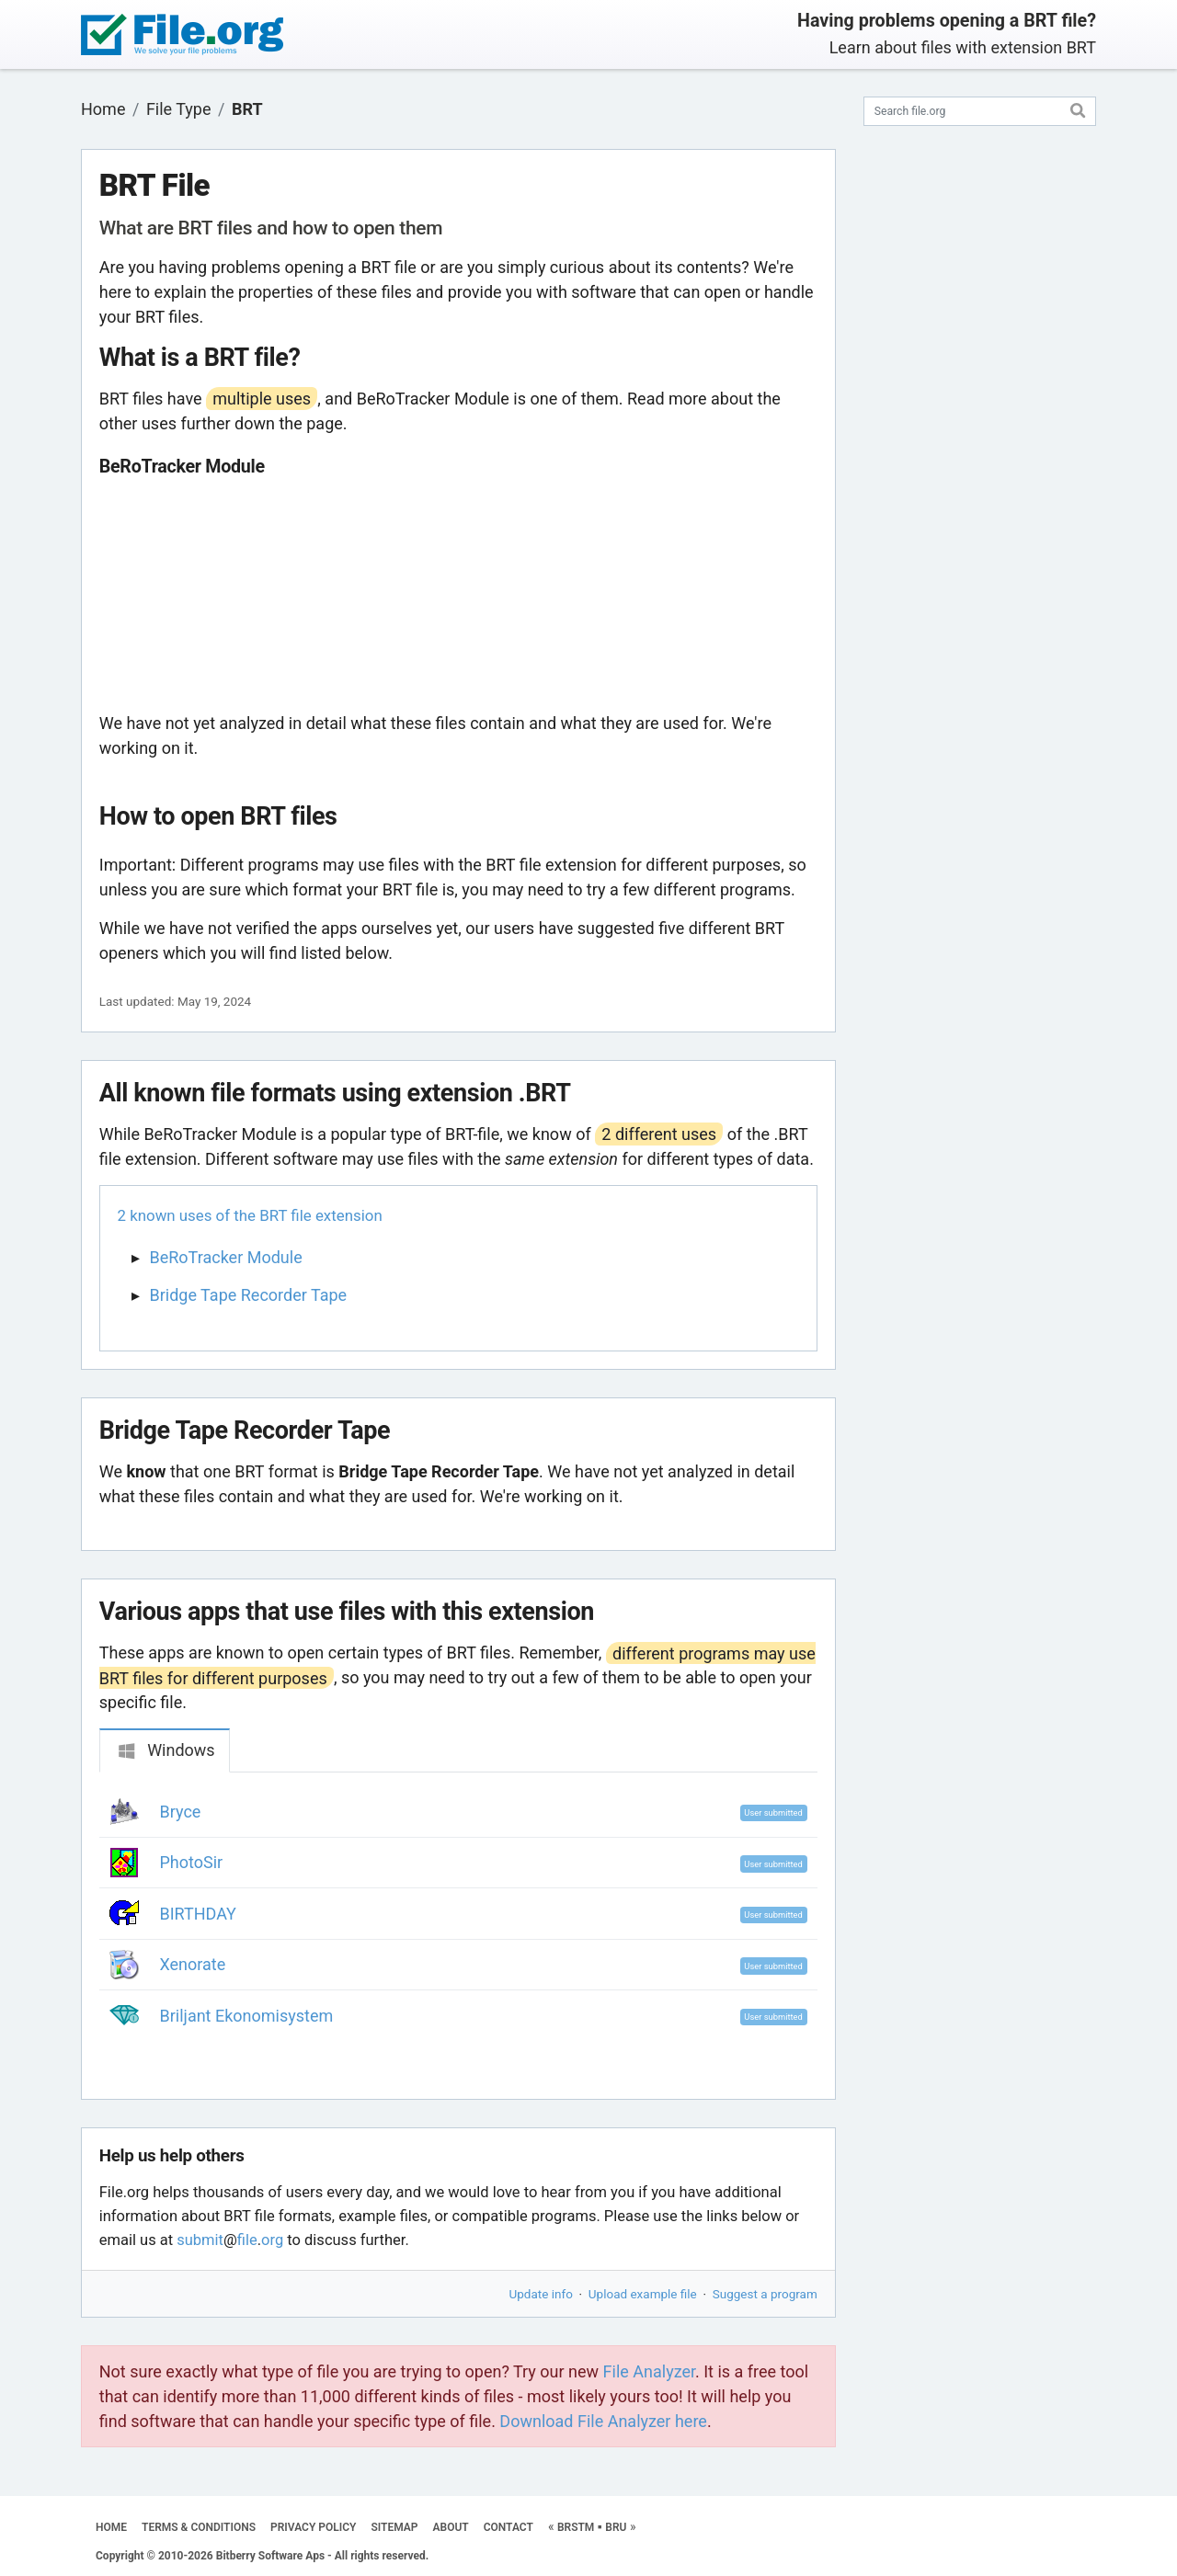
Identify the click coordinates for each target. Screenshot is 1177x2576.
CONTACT (508, 2527)
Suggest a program (765, 2293)
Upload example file (642, 2293)
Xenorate (193, 1964)
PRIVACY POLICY (313, 2527)
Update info (541, 2293)
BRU (615, 2527)
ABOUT (451, 2527)
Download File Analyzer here (603, 2421)
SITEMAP (394, 2527)
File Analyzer (649, 2371)
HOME (111, 2527)
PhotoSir (191, 1862)
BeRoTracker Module (226, 1257)
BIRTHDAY (198, 1913)
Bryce (180, 1811)
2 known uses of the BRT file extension (250, 1215)
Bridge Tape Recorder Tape (249, 1295)
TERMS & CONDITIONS (199, 2527)
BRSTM (575, 2527)
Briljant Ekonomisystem (247, 2015)
